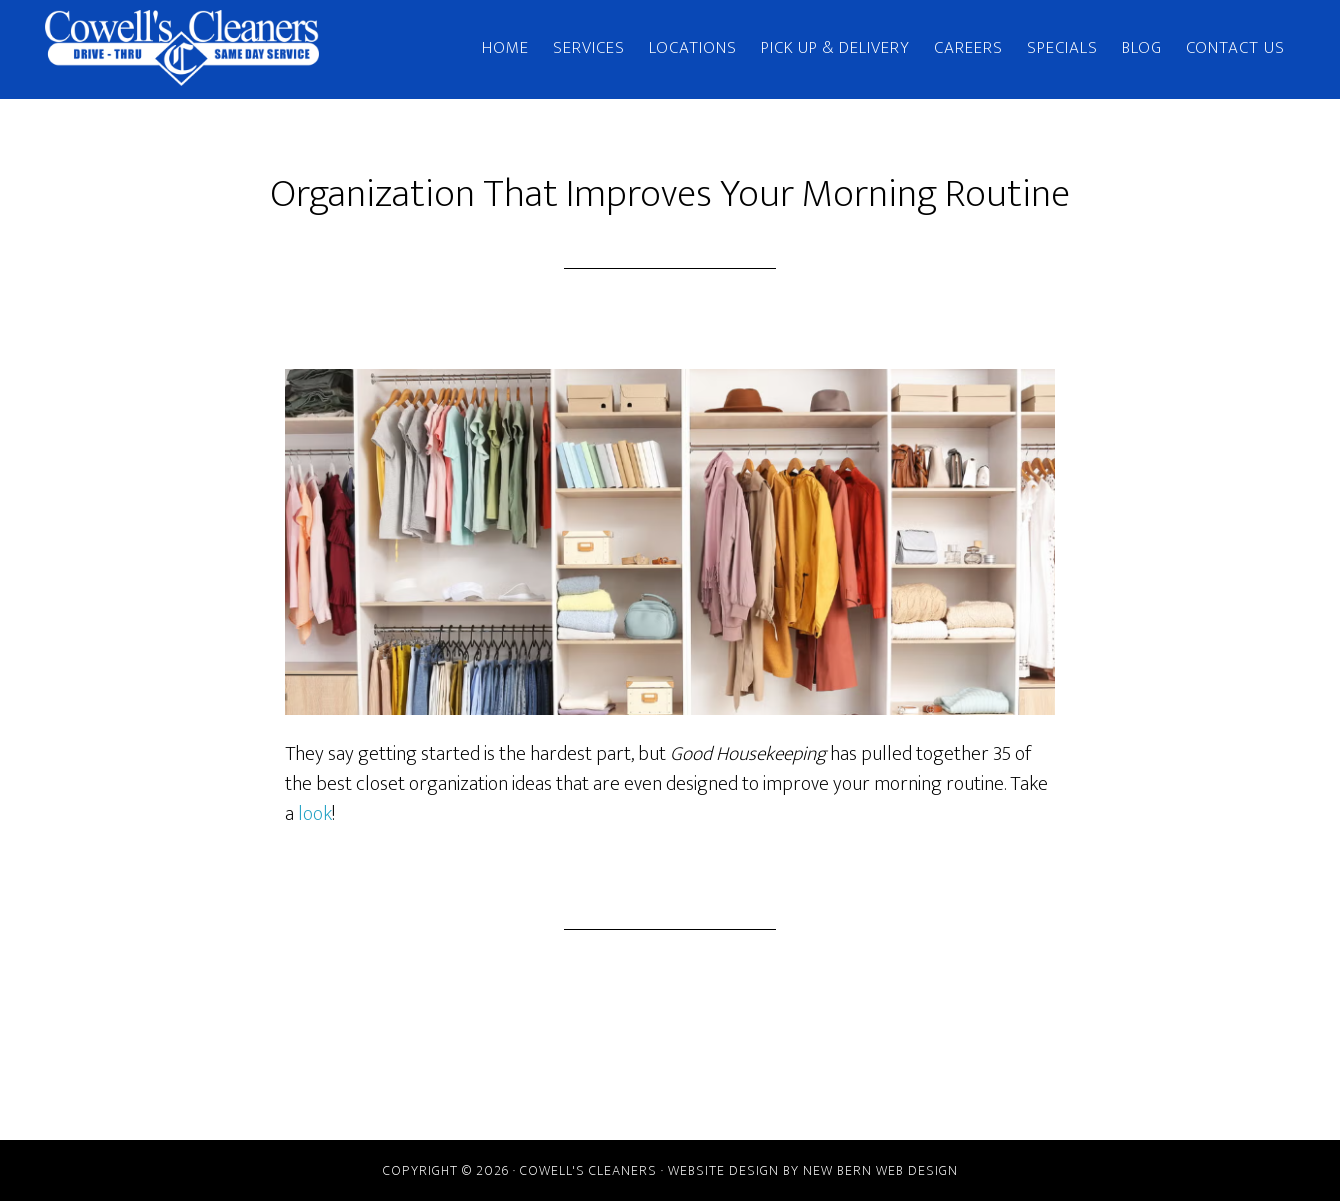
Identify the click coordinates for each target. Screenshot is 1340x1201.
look (315, 814)
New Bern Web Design (880, 1170)
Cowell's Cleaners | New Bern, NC (225, 48)
